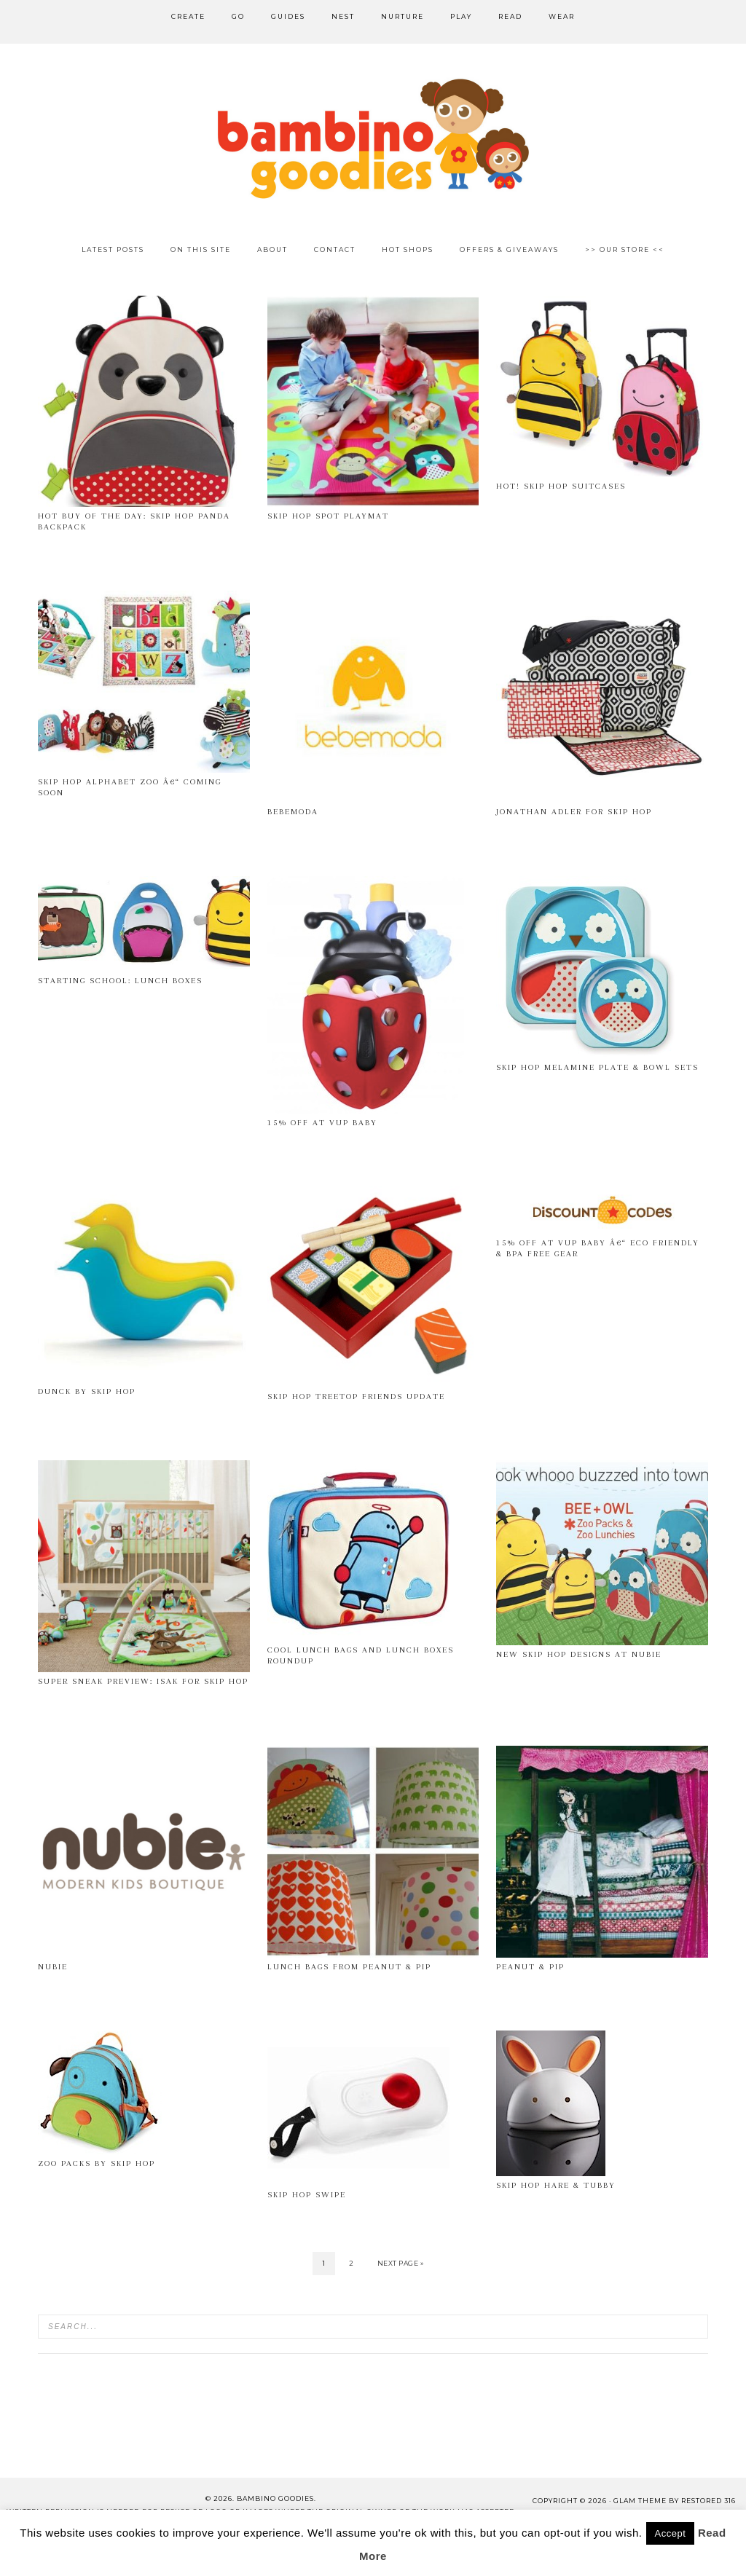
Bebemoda (292, 811)
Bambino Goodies (373, 138)
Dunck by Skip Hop (87, 1391)
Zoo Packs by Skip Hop (96, 2163)
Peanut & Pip (530, 1967)
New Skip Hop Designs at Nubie (578, 1654)
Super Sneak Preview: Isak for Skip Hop (143, 1681)
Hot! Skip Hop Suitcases (561, 486)
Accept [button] (670, 2533)
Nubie (53, 1967)
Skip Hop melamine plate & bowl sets (597, 1067)
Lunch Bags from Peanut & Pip (349, 1967)
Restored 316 (708, 2501)
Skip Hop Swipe (306, 2194)
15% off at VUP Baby (322, 1122)
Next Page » (400, 2263)
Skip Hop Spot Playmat (328, 516)
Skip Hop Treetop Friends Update (356, 1396)
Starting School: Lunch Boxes (120, 980)
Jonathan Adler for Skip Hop (574, 811)
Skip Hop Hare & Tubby (556, 2185)
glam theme (640, 2501)
